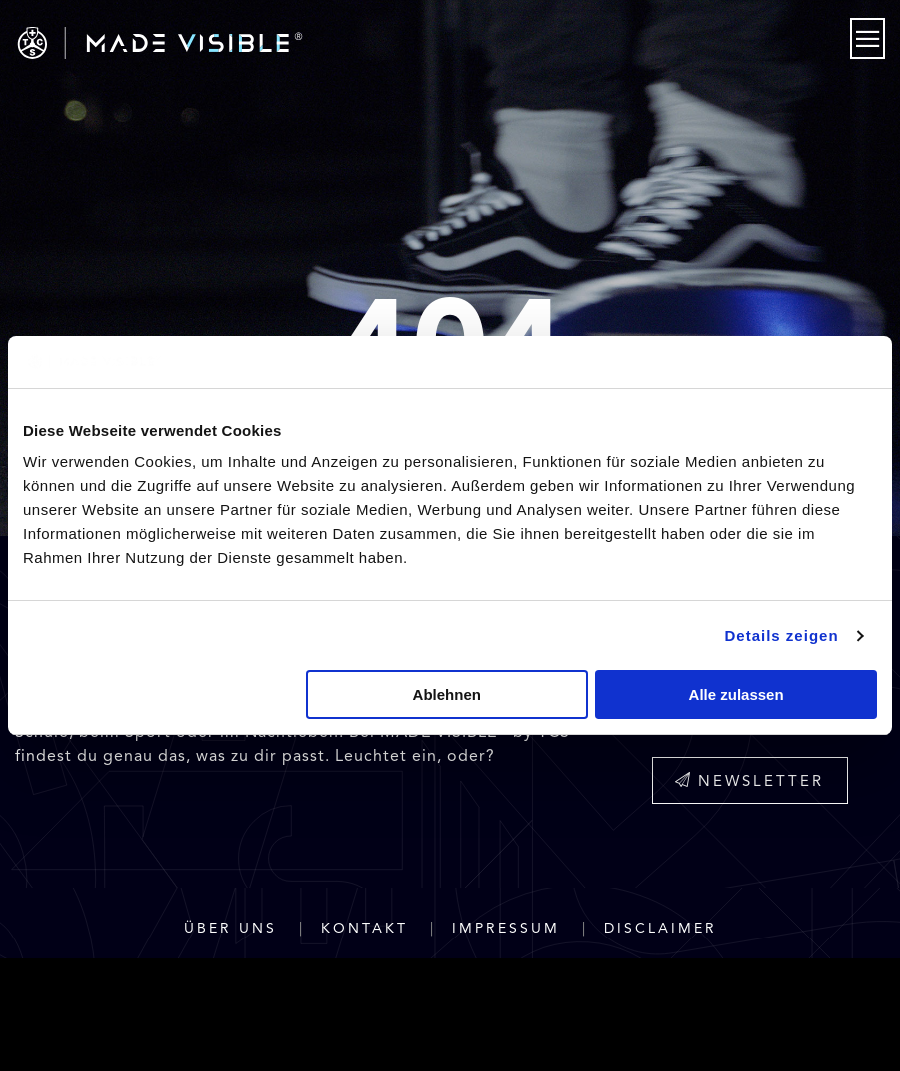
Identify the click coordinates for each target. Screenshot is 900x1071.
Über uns (230, 928)
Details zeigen (782, 635)
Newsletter (749, 781)
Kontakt (364, 928)
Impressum (506, 928)
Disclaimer (660, 928)
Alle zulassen (736, 694)
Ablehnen (447, 694)
